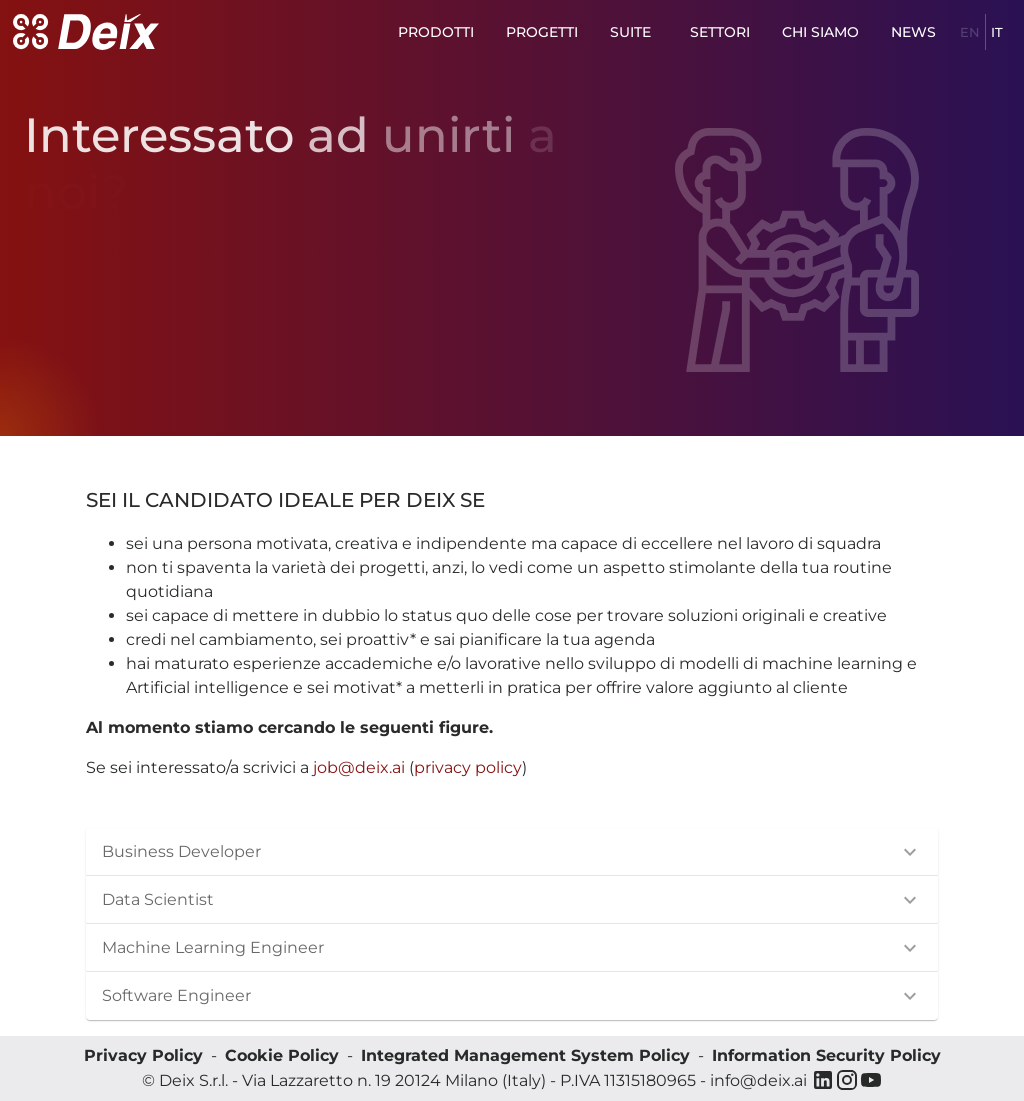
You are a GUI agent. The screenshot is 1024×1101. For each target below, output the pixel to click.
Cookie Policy (282, 1055)
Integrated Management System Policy (525, 1055)
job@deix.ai (359, 767)
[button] (512, 852)
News (915, 32)
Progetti (542, 32)
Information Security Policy (826, 1055)
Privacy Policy (143, 1055)
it (997, 32)
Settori (720, 32)
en (970, 32)
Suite (634, 32)
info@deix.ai (758, 1080)
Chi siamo (820, 32)
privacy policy (468, 767)
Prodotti (436, 32)
